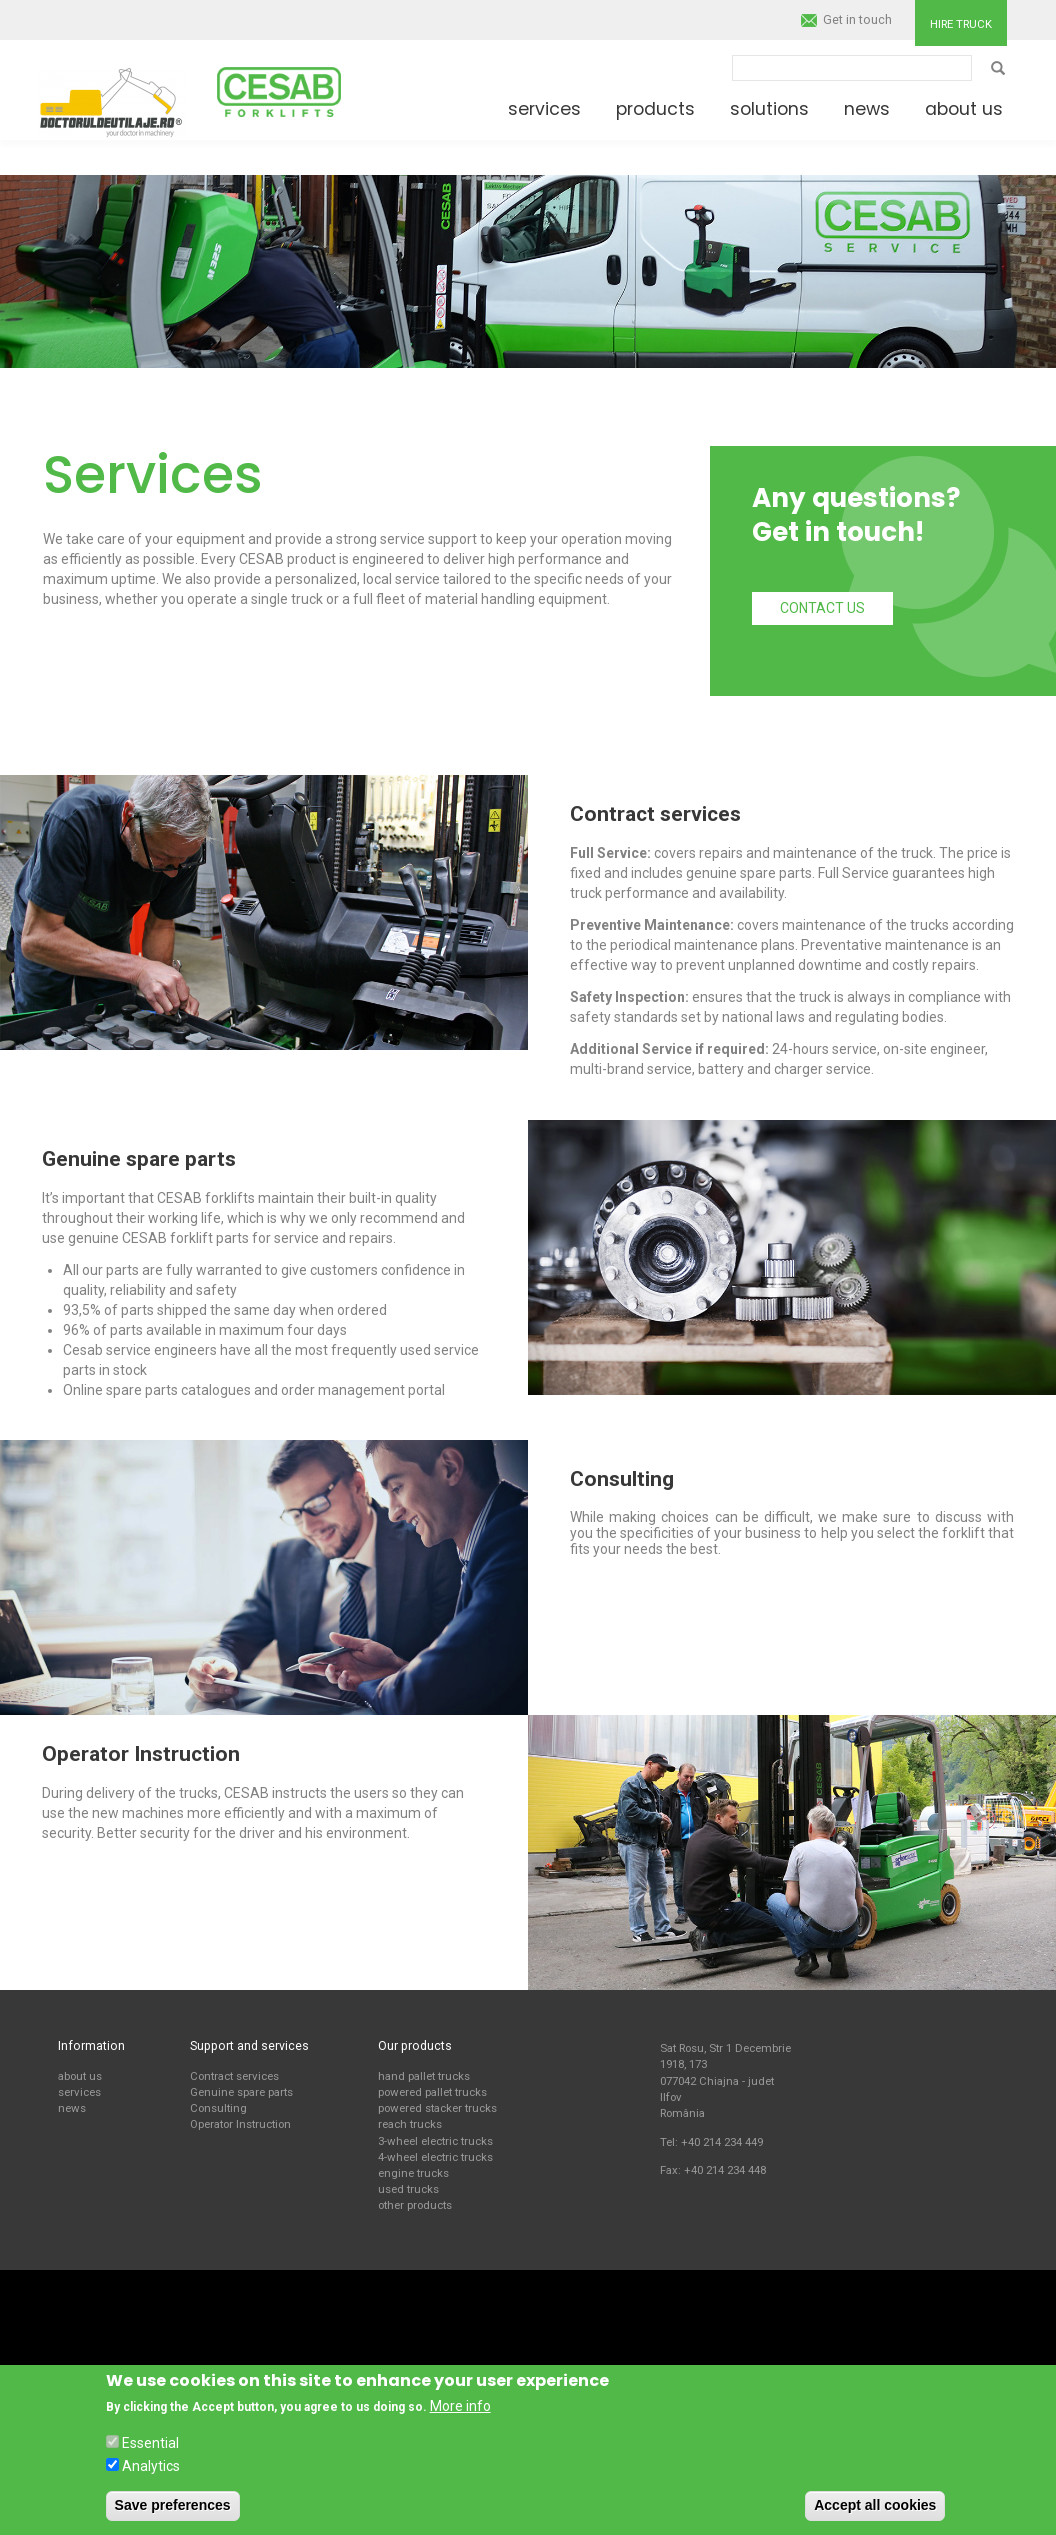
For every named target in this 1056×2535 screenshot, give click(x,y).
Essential (150, 2443)
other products (415, 2205)
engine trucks (413, 2173)
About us (964, 109)
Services (544, 109)
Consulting (218, 2108)
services (79, 2092)
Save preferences (173, 2505)
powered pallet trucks (432, 2092)
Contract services (234, 2076)
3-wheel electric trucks (435, 2141)
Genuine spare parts (241, 2092)
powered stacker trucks (437, 2108)
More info (460, 2406)
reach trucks (410, 2124)
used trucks (408, 2189)
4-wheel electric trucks (435, 2157)
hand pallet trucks (424, 2076)
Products (655, 109)
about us (80, 2076)
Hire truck (961, 24)
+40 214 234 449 (722, 2142)
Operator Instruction (240, 2124)
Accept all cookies (875, 2505)
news (72, 2108)
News (867, 109)
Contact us (822, 608)
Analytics (151, 2466)
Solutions (769, 109)
